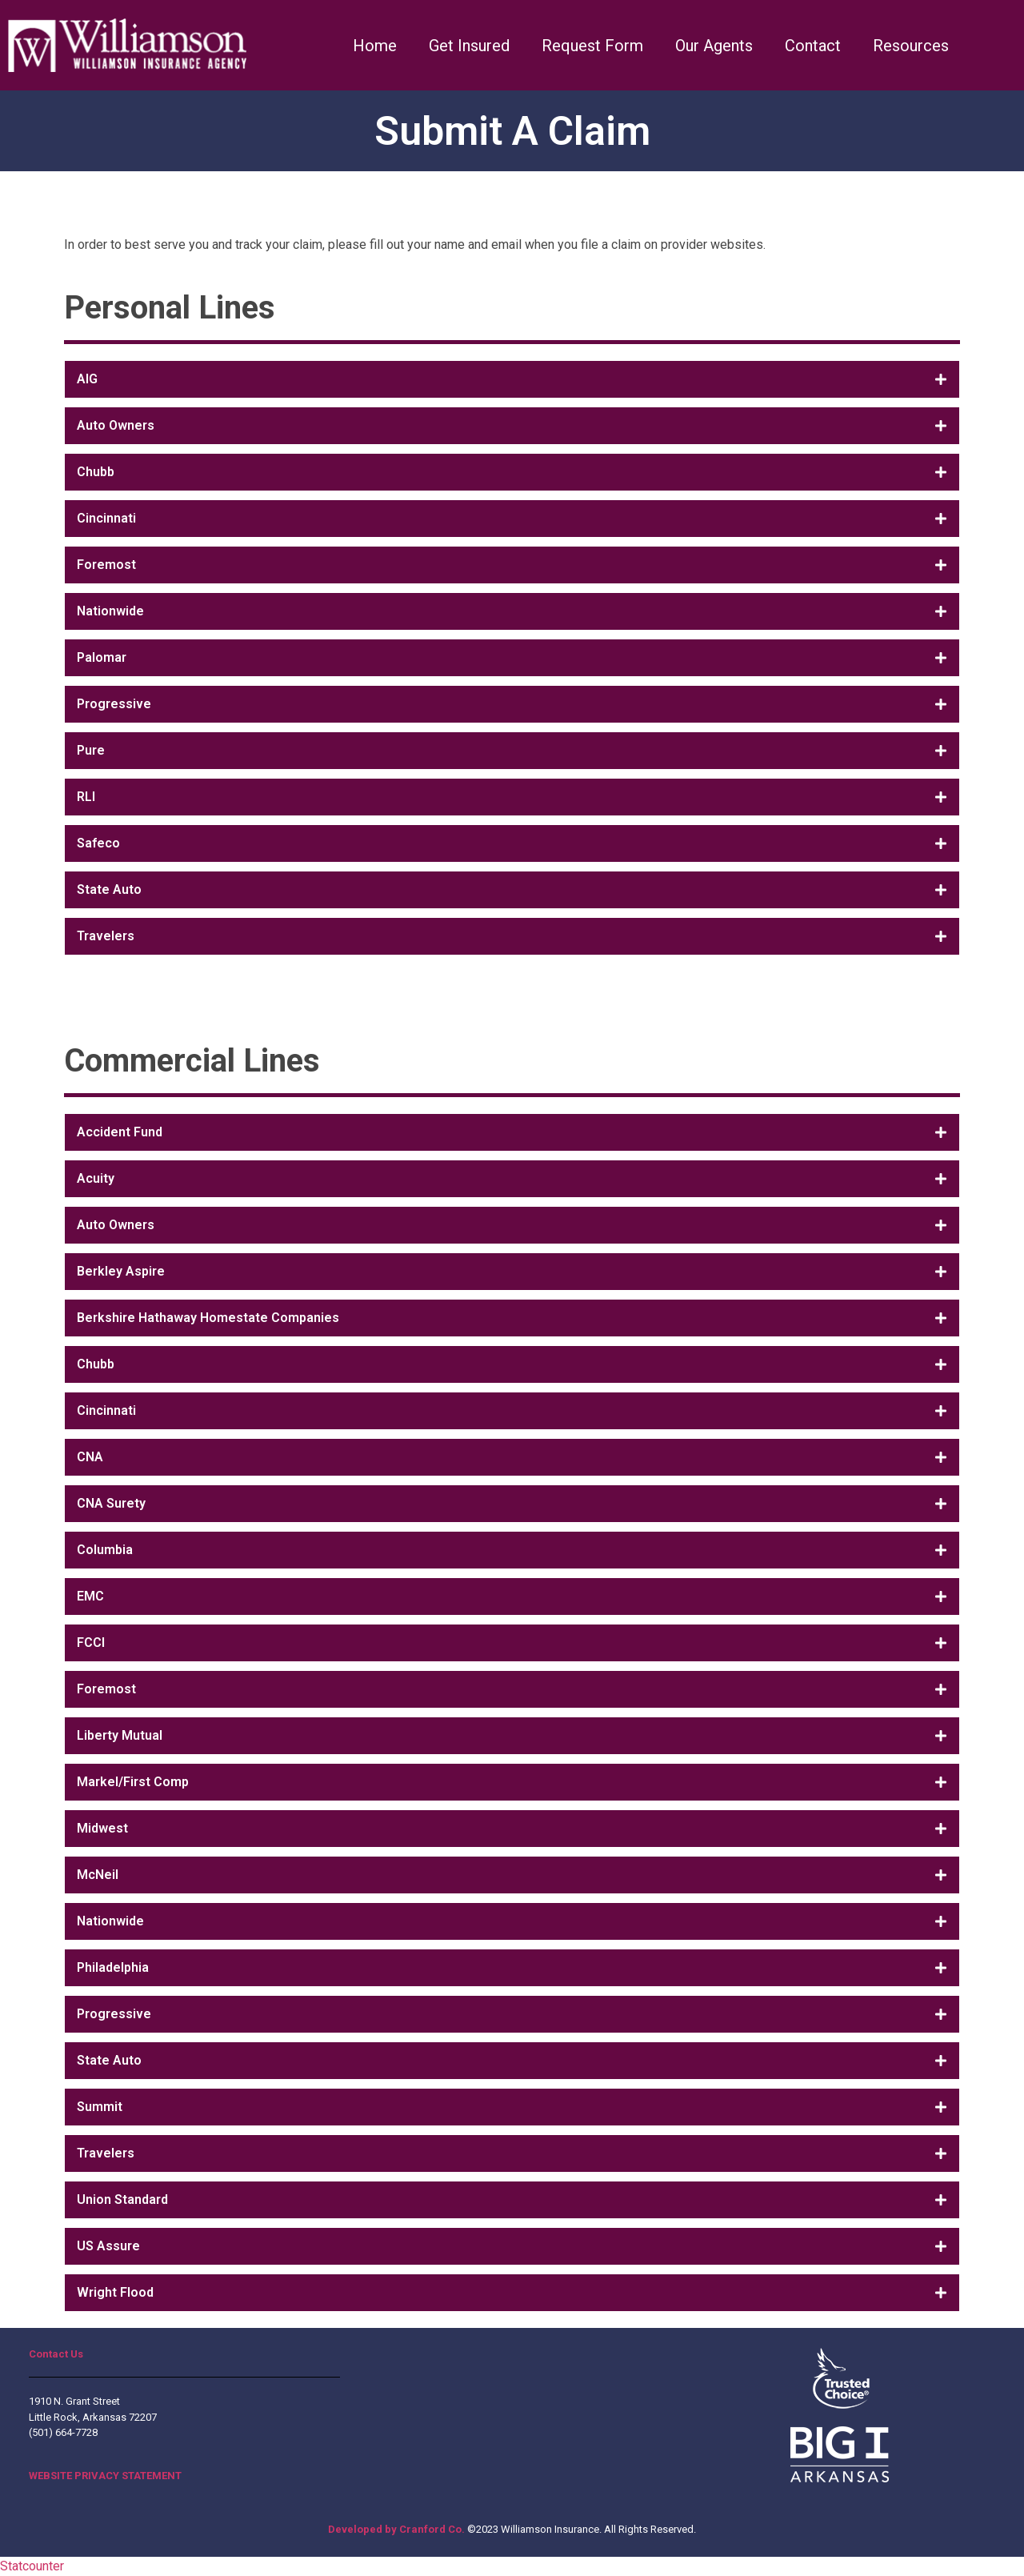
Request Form (592, 45)
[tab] (512, 379)
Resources (911, 45)
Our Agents (714, 45)
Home (375, 45)
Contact (813, 45)
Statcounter (32, 2566)
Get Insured (469, 45)
